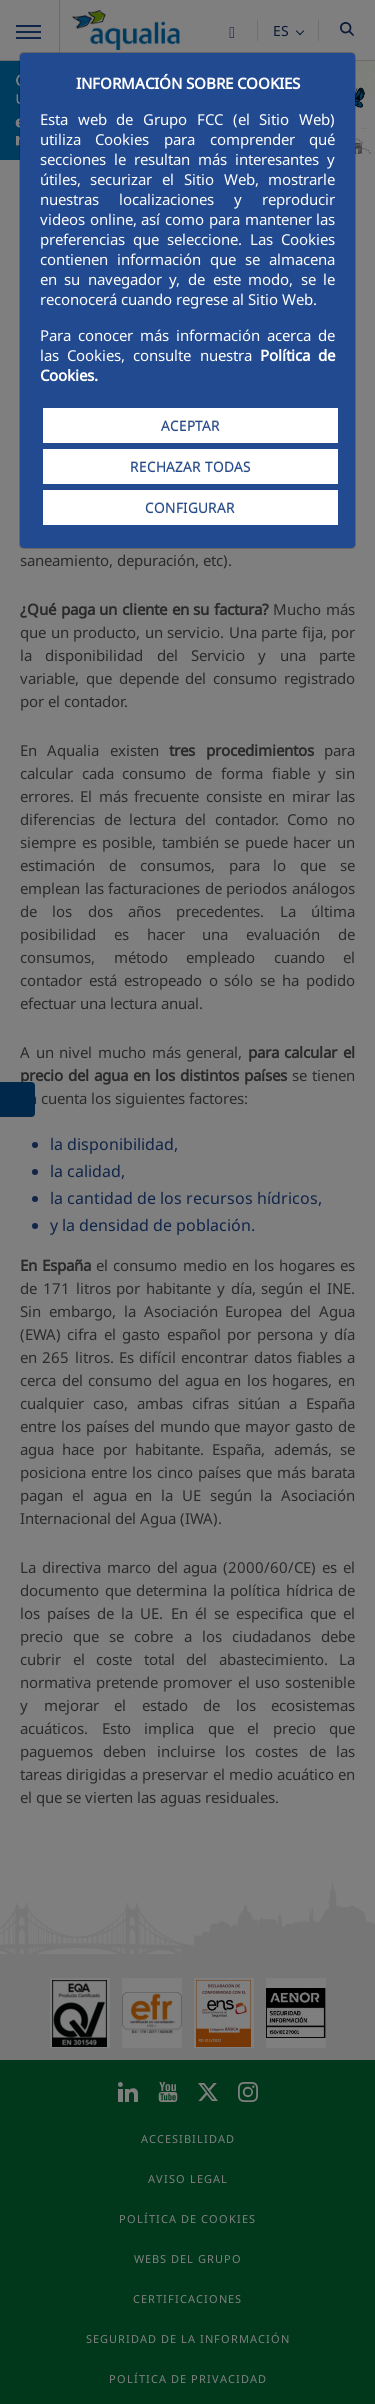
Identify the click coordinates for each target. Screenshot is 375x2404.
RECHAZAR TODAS (190, 466)
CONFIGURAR (190, 507)
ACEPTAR (190, 425)
